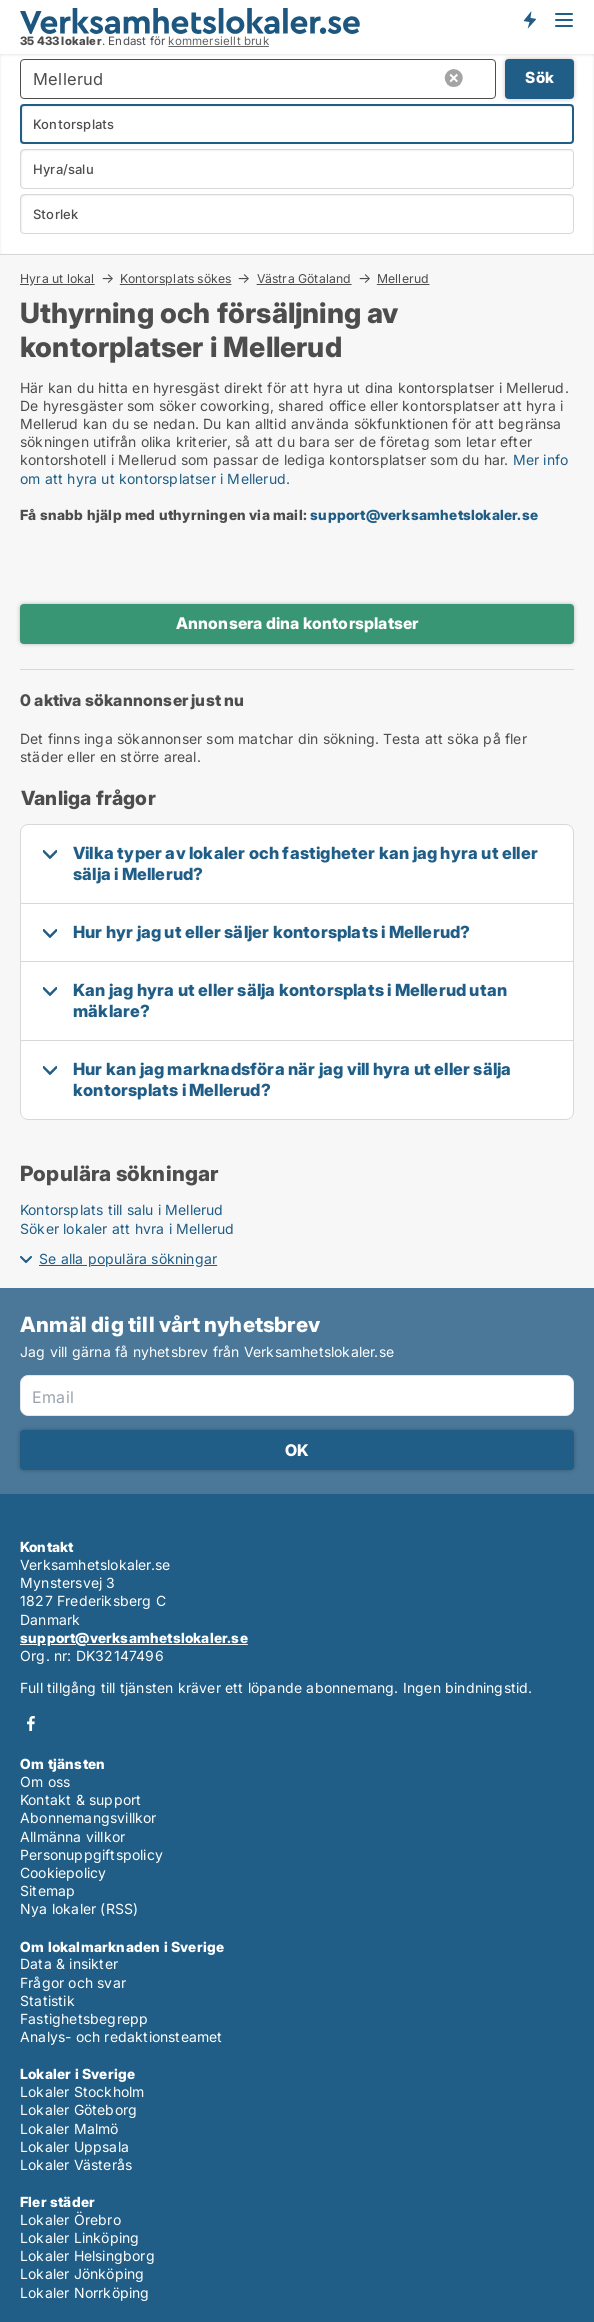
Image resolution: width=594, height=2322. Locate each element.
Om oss (45, 1781)
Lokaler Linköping (79, 2237)
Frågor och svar (73, 1982)
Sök (539, 77)
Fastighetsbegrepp (84, 2018)
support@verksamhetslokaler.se (424, 514)
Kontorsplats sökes (176, 278)
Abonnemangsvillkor (88, 1817)
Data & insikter (69, 1963)
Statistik (47, 2000)
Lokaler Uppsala (74, 2146)
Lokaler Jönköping (82, 2273)
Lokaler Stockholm (82, 2091)
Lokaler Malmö (69, 2128)
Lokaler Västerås (76, 2164)
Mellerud (403, 279)
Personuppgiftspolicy (91, 1854)
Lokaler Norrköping (85, 2292)
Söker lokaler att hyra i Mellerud (127, 1228)
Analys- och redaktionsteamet (121, 2036)
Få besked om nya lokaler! (529, 20)
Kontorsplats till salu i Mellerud (122, 1209)
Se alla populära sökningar (128, 1258)
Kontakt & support (80, 1799)
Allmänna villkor (72, 1836)
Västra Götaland (304, 278)
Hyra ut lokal (57, 278)
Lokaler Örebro (70, 2219)
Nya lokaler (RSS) (79, 1908)
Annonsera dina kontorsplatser (297, 623)
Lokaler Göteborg (78, 2109)
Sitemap (47, 1890)
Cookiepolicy (63, 1872)
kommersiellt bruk (218, 41)
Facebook (31, 1723)
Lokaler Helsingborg (87, 2255)
